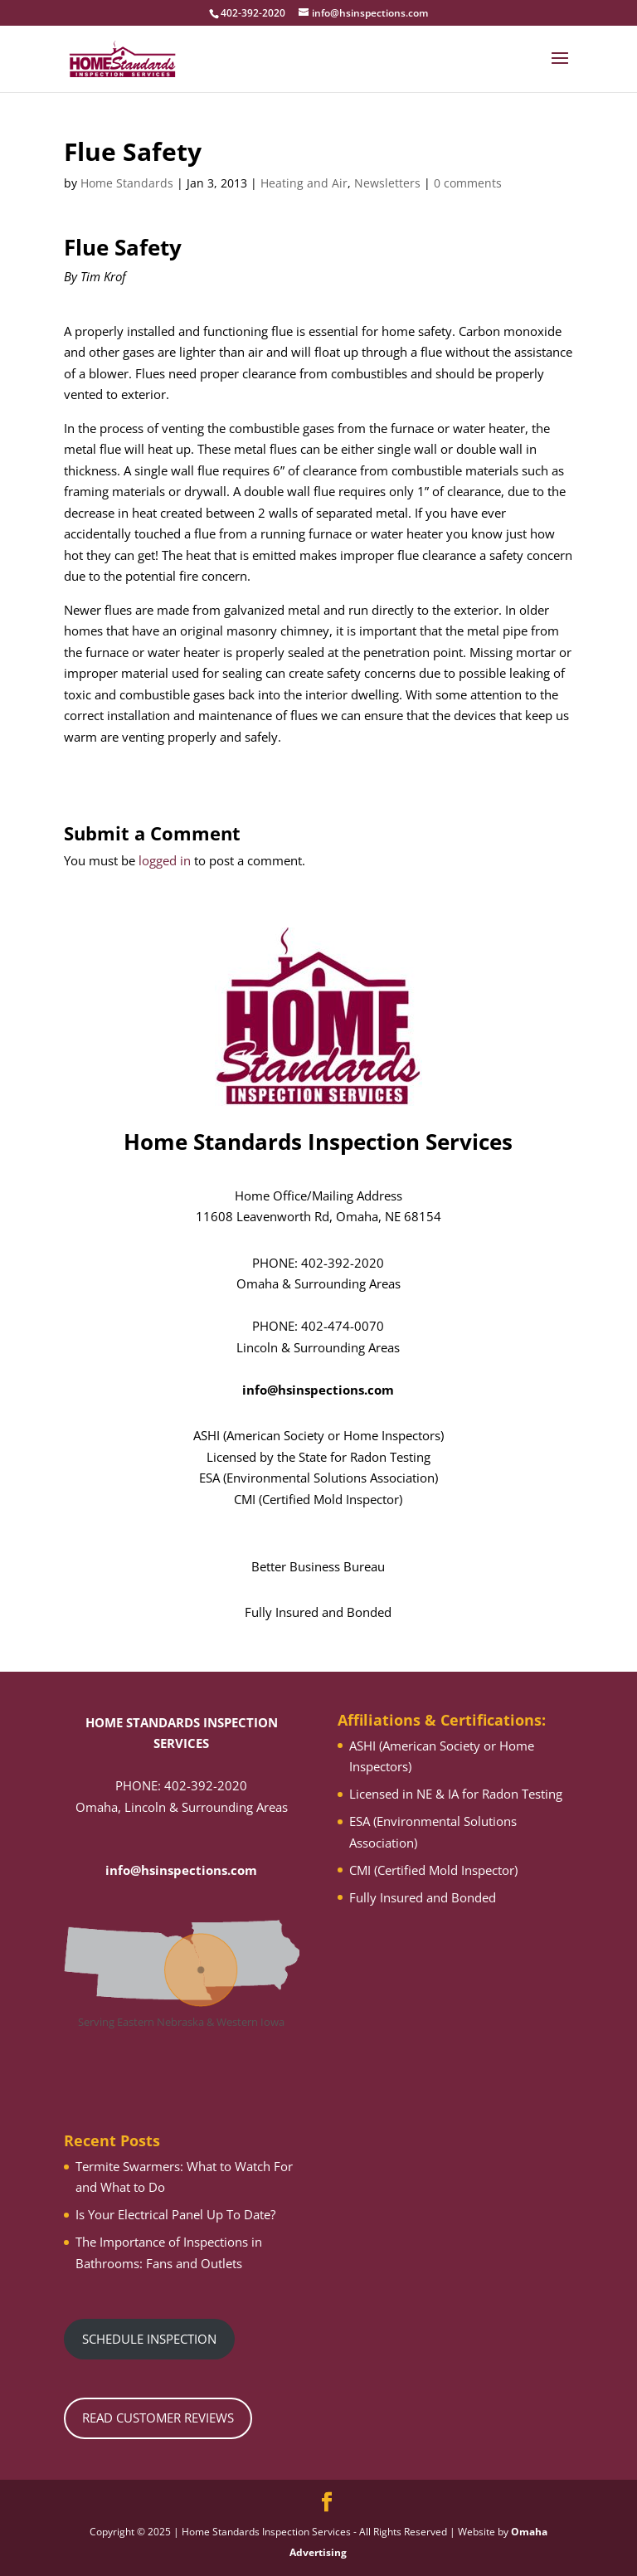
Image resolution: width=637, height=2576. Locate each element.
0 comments (468, 183)
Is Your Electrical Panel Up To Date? (175, 2214)
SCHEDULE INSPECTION (149, 2338)
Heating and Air (304, 183)
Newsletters (387, 183)
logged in (165, 860)
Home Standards (126, 183)
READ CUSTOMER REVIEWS (158, 2417)
